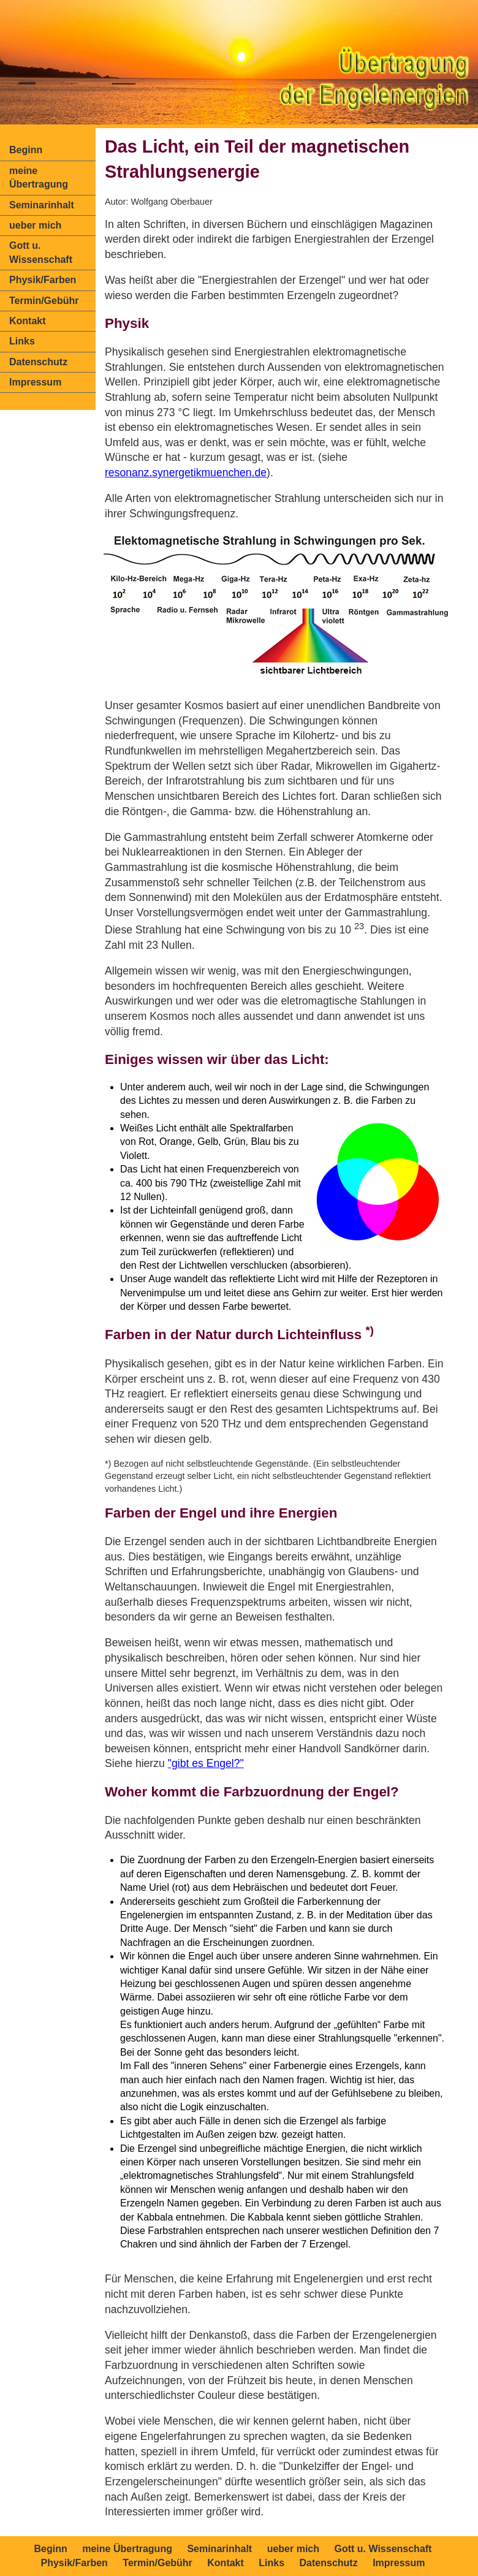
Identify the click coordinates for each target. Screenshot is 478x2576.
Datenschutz (38, 362)
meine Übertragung (38, 177)
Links (22, 341)
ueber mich (35, 225)
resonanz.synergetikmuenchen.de (186, 472)
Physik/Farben (42, 280)
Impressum (35, 382)
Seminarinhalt (41, 205)
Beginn (25, 150)
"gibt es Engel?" (206, 1763)
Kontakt (27, 321)
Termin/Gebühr (44, 300)
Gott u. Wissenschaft (40, 252)
